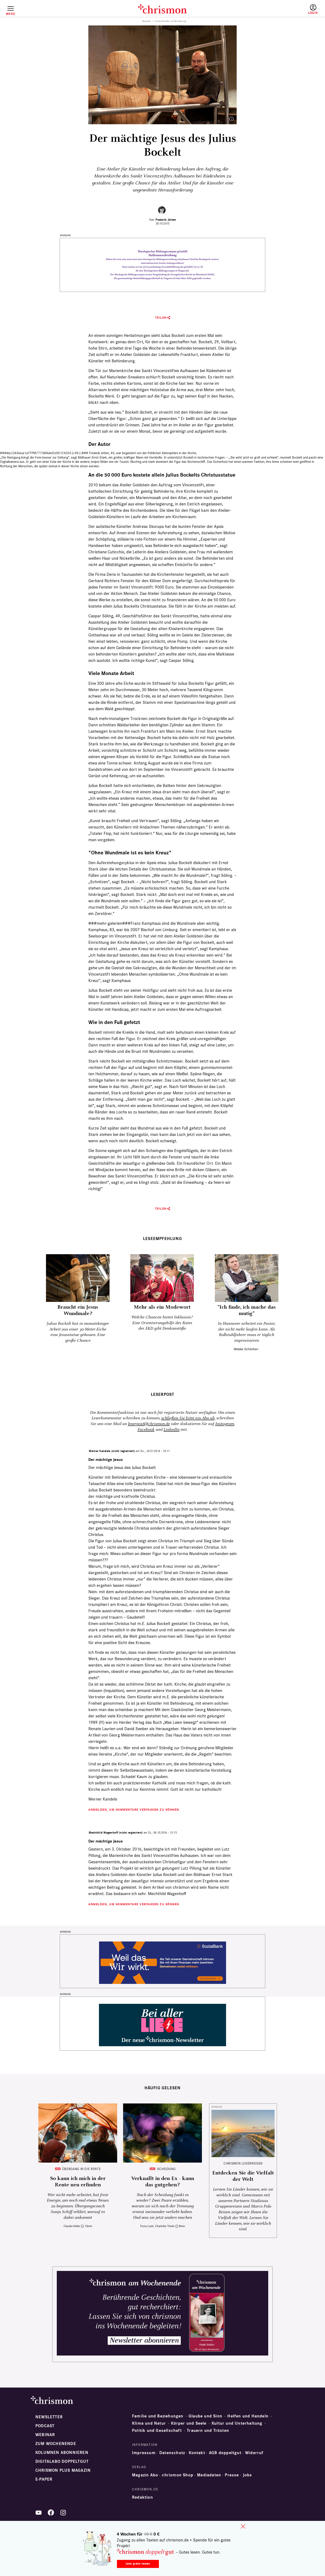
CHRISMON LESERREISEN (243, 2163)
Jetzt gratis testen (138, 2563)
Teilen (161, 318)
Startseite (146, 21)
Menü (10, 13)
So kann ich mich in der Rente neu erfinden (78, 2181)
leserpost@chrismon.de (149, 1424)
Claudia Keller (72, 2226)
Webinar (45, 2434)
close (243, 2526)
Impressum (144, 2452)
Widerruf (254, 2452)
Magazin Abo (145, 2475)
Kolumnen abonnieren (61, 2452)
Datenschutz (172, 2452)
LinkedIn (171, 1429)
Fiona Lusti (146, 2226)
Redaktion (142, 2497)
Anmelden (313, 9)
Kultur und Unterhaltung (237, 2423)
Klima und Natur (149, 2423)
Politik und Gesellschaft (157, 2430)
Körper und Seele (188, 2423)
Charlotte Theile (164, 2226)
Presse (232, 2475)
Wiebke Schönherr (246, 1349)
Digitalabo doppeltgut (62, 2461)
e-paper (43, 2479)
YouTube (38, 2512)
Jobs (247, 2475)
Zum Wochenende (55, 2443)
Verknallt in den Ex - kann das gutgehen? (162, 2181)
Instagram (224, 1424)
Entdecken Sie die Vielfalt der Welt (243, 2176)
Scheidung (166, 2169)
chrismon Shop (177, 2475)
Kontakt (197, 2452)
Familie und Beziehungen (157, 2416)
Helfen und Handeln (247, 2416)
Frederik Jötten (166, 220)
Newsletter (49, 2417)
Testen (276, 9)
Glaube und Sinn (205, 2416)
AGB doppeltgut (225, 2452)
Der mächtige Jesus (105, 1459)
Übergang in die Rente (81, 2169)
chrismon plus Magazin (63, 2470)
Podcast (44, 2425)
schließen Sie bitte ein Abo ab (188, 1418)
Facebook (146, 1429)
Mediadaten (209, 2475)
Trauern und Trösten (208, 2430)
